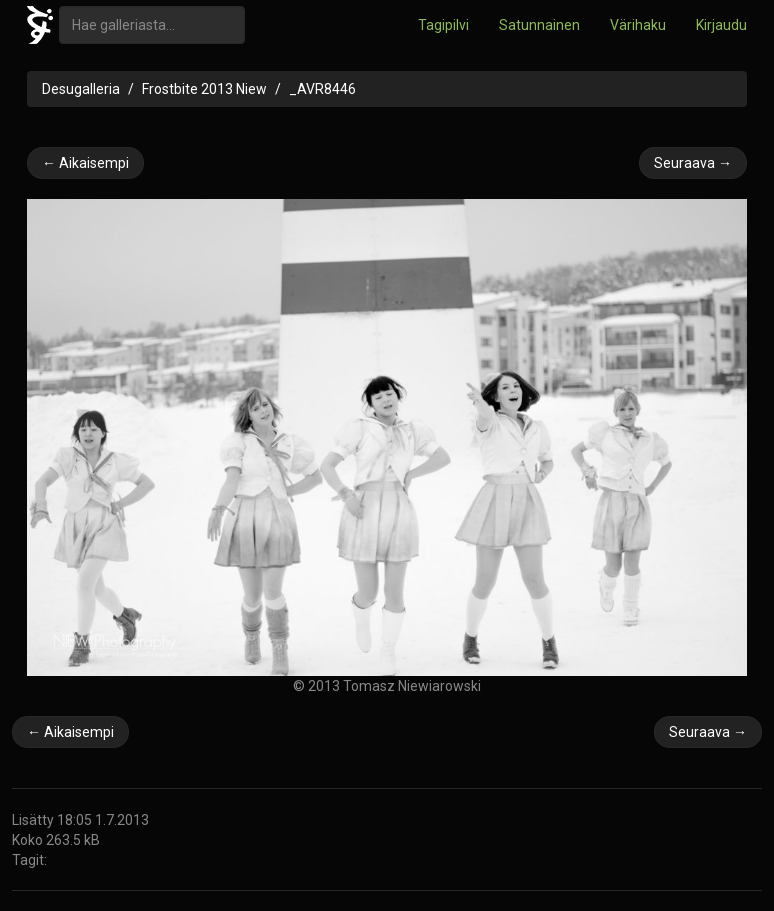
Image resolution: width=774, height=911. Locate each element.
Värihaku (638, 25)
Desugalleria (81, 89)
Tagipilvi (443, 25)
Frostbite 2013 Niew (204, 89)
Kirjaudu (721, 25)
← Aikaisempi (85, 163)
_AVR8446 (322, 89)
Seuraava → (693, 163)
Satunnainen (539, 25)
